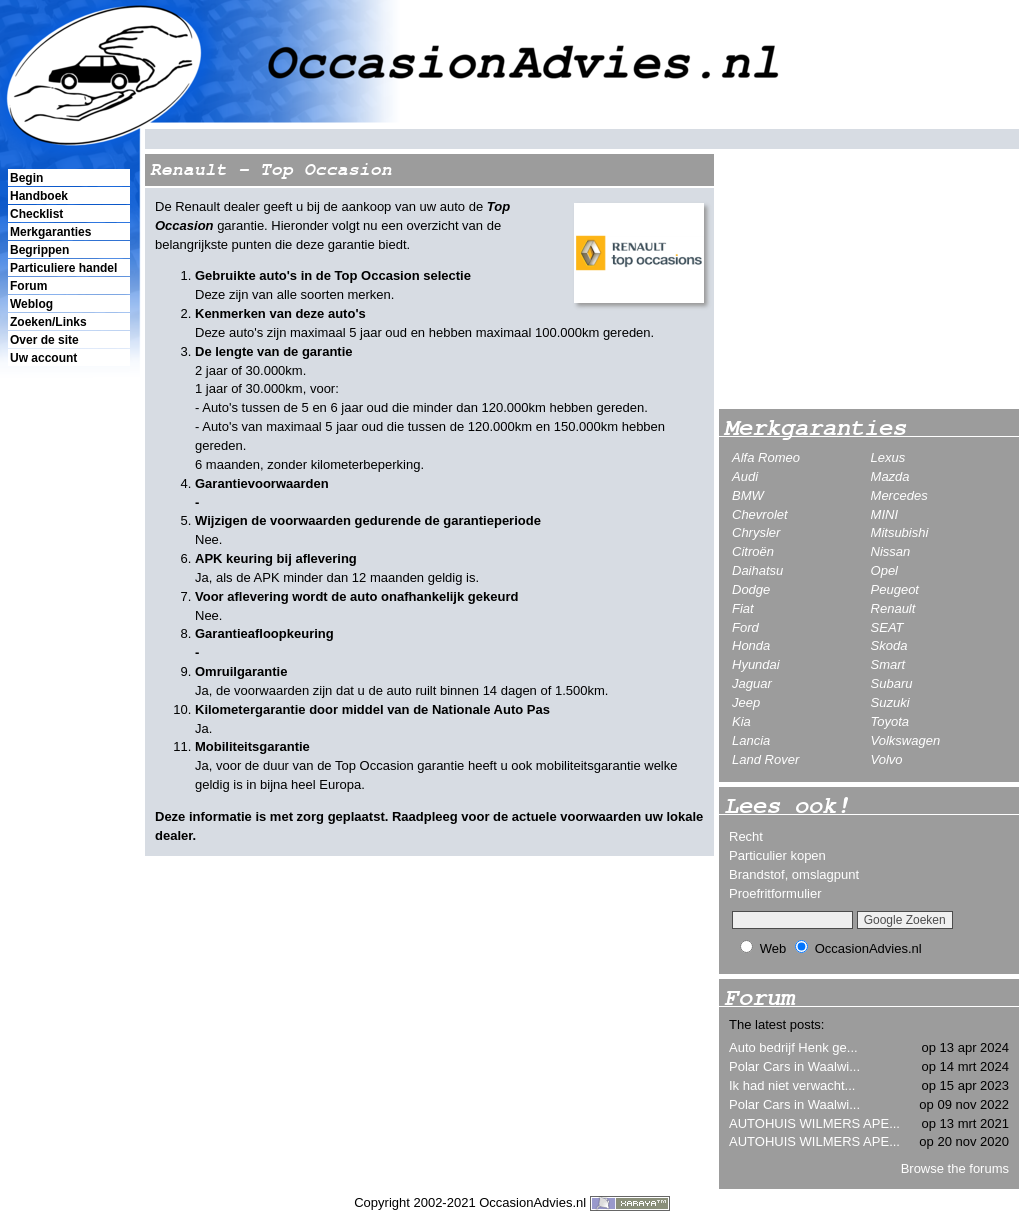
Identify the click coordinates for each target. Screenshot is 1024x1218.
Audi (745, 476)
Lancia (751, 740)
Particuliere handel (63, 268)
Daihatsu (757, 570)
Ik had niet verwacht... (792, 1085)
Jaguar (752, 683)
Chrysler (756, 532)
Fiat (743, 608)
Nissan (891, 551)
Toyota (890, 721)
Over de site (44, 340)
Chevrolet (760, 514)
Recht (746, 836)
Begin (26, 178)
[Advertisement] (68, 711)
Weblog (31, 304)
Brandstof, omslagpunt (794, 874)
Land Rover (765, 759)
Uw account (43, 358)
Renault (893, 608)
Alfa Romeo (766, 457)
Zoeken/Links (48, 322)
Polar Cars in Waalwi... (794, 1066)
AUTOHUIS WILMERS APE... (814, 1123)
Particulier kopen (777, 855)
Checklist (36, 214)
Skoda (889, 645)
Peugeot (895, 589)
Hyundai (756, 664)
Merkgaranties (50, 232)
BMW (748, 495)
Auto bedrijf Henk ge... (793, 1047)
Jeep (746, 702)
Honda (751, 645)
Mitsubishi (900, 532)
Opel (884, 570)
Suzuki (890, 702)
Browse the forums (955, 1168)
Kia (741, 721)
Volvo (887, 759)
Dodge (751, 589)
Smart (888, 664)
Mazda (890, 476)
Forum (28, 286)
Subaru (892, 683)
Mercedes (899, 495)
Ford (745, 627)
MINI (884, 514)
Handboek (39, 196)
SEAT (887, 627)
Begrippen (39, 250)
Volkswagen (906, 740)
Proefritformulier (775, 893)
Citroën (753, 551)
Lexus (888, 457)
